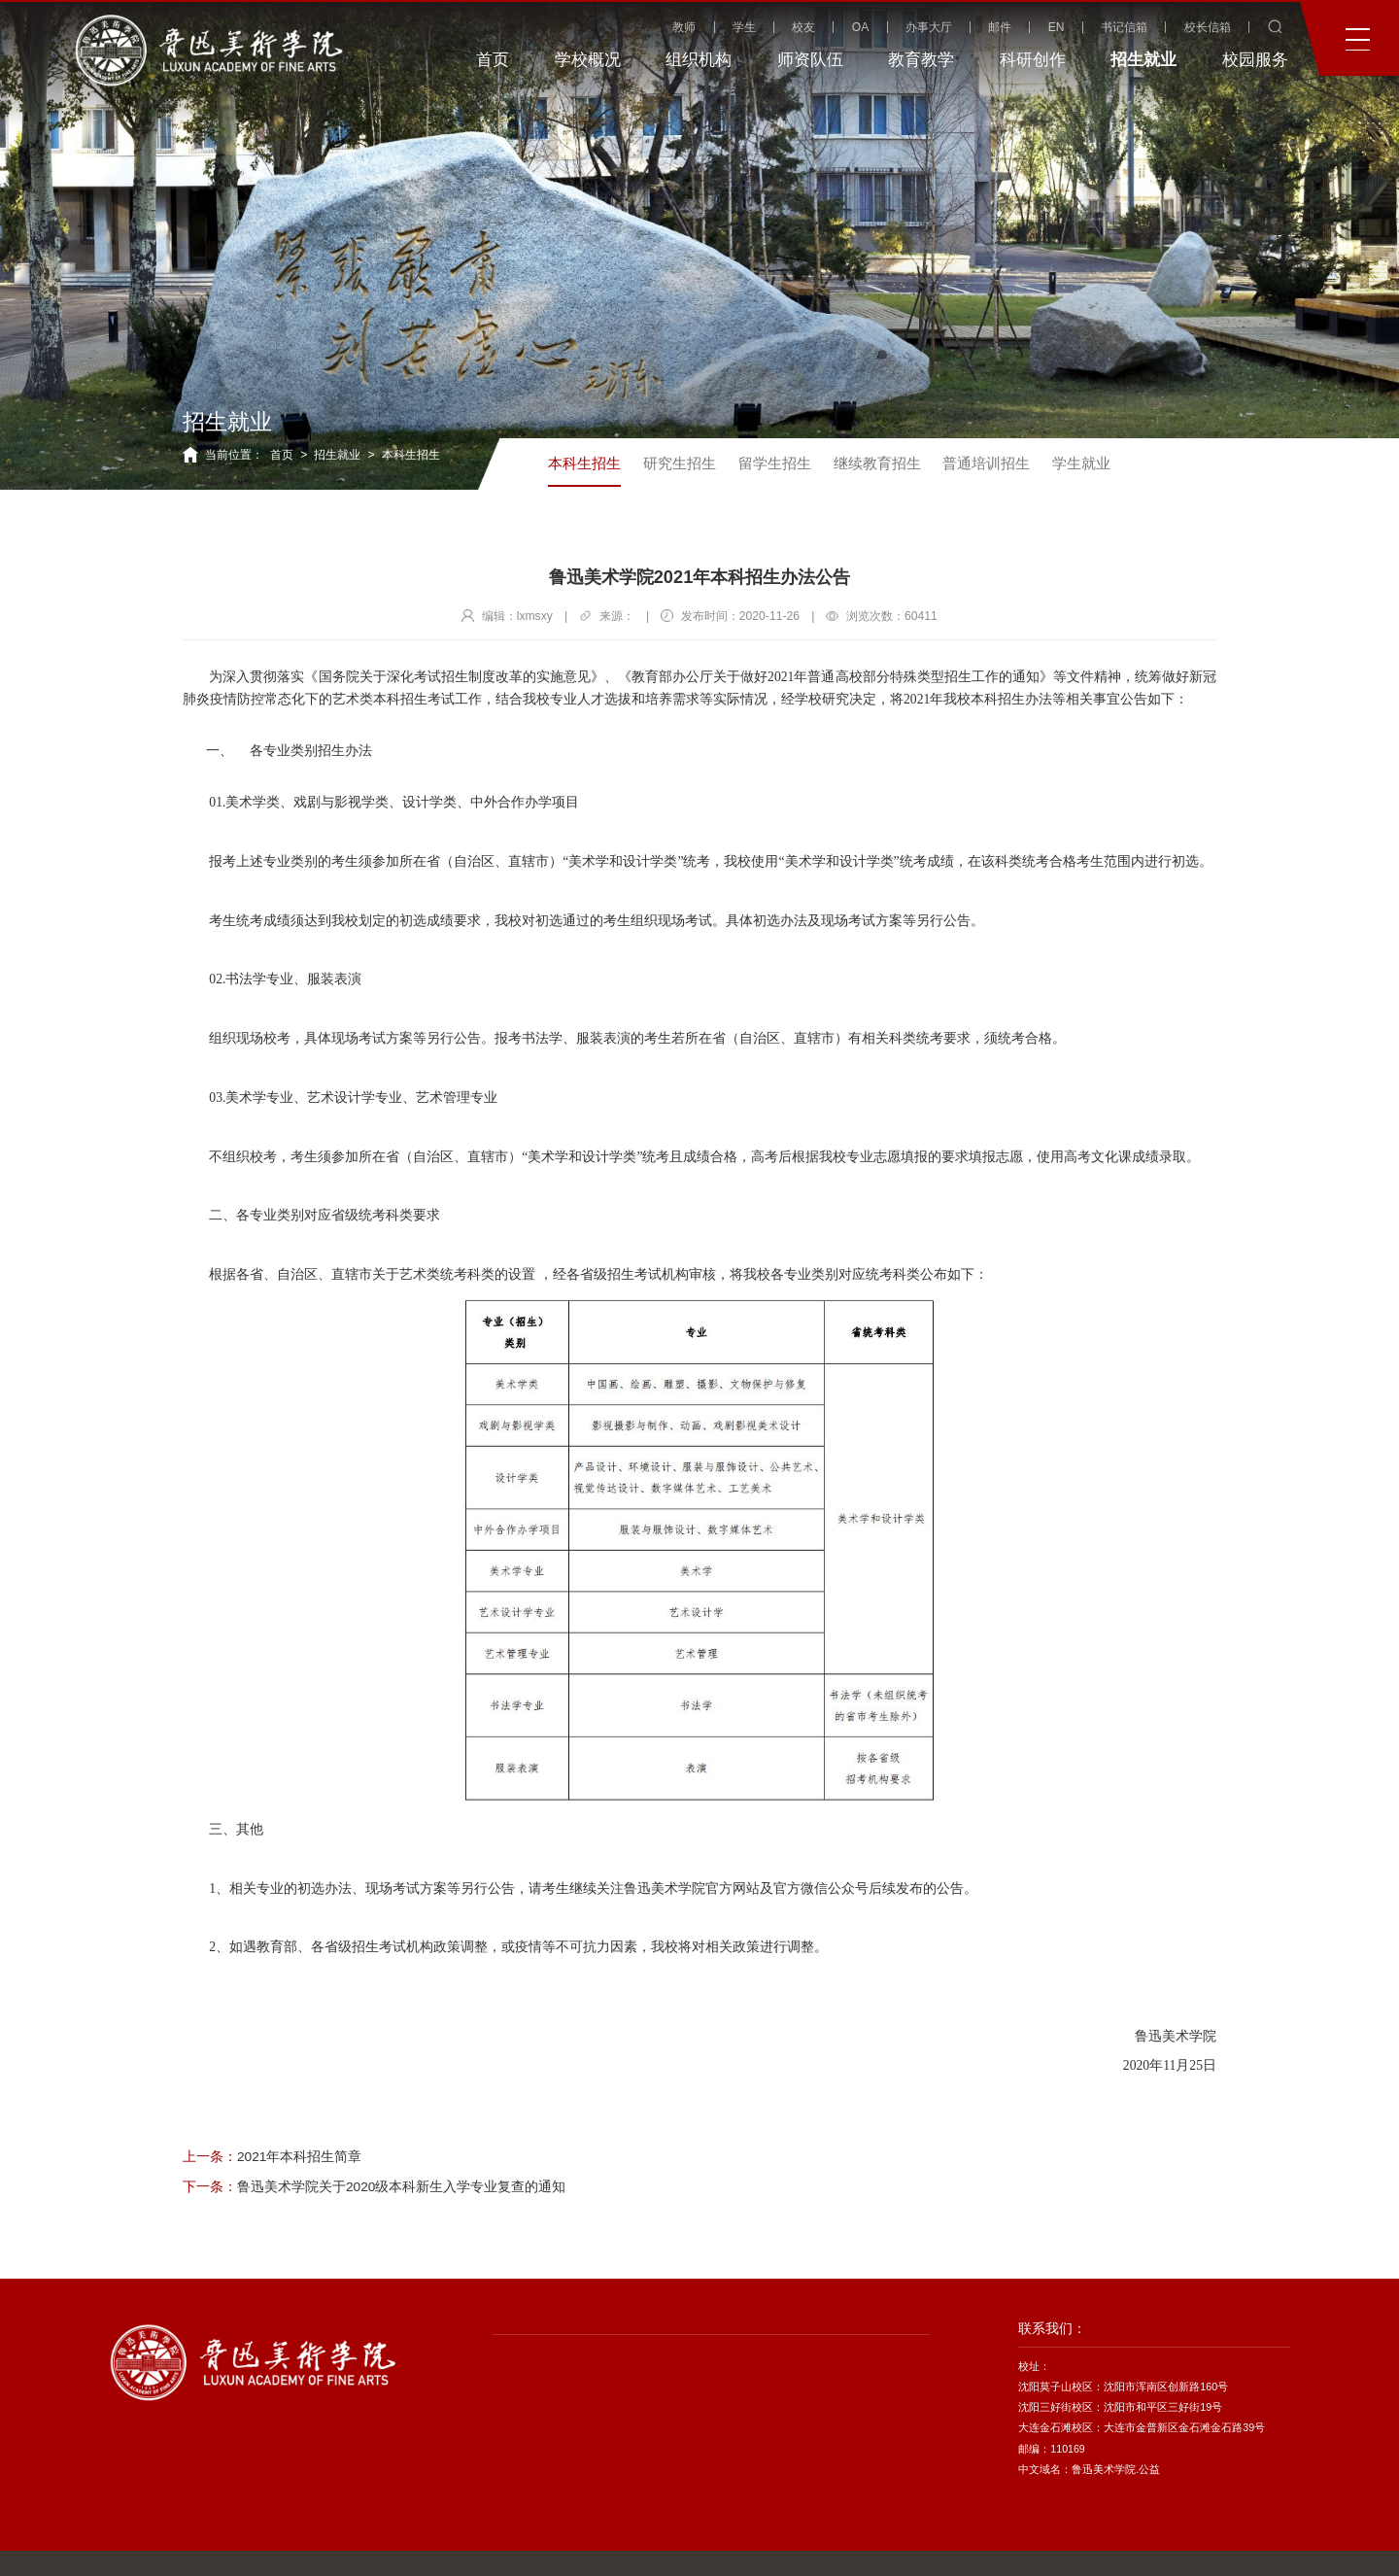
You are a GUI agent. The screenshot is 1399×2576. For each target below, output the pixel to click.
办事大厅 (928, 27)
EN (1056, 27)
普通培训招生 (986, 463)
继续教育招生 (877, 463)
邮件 (999, 27)
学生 (744, 27)
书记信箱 (1124, 27)
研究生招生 (679, 463)
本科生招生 (411, 455)
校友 (803, 27)
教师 (684, 27)
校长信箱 (1207, 27)
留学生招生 (774, 463)
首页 (281, 455)
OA (861, 27)
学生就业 (1081, 463)
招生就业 (337, 455)
